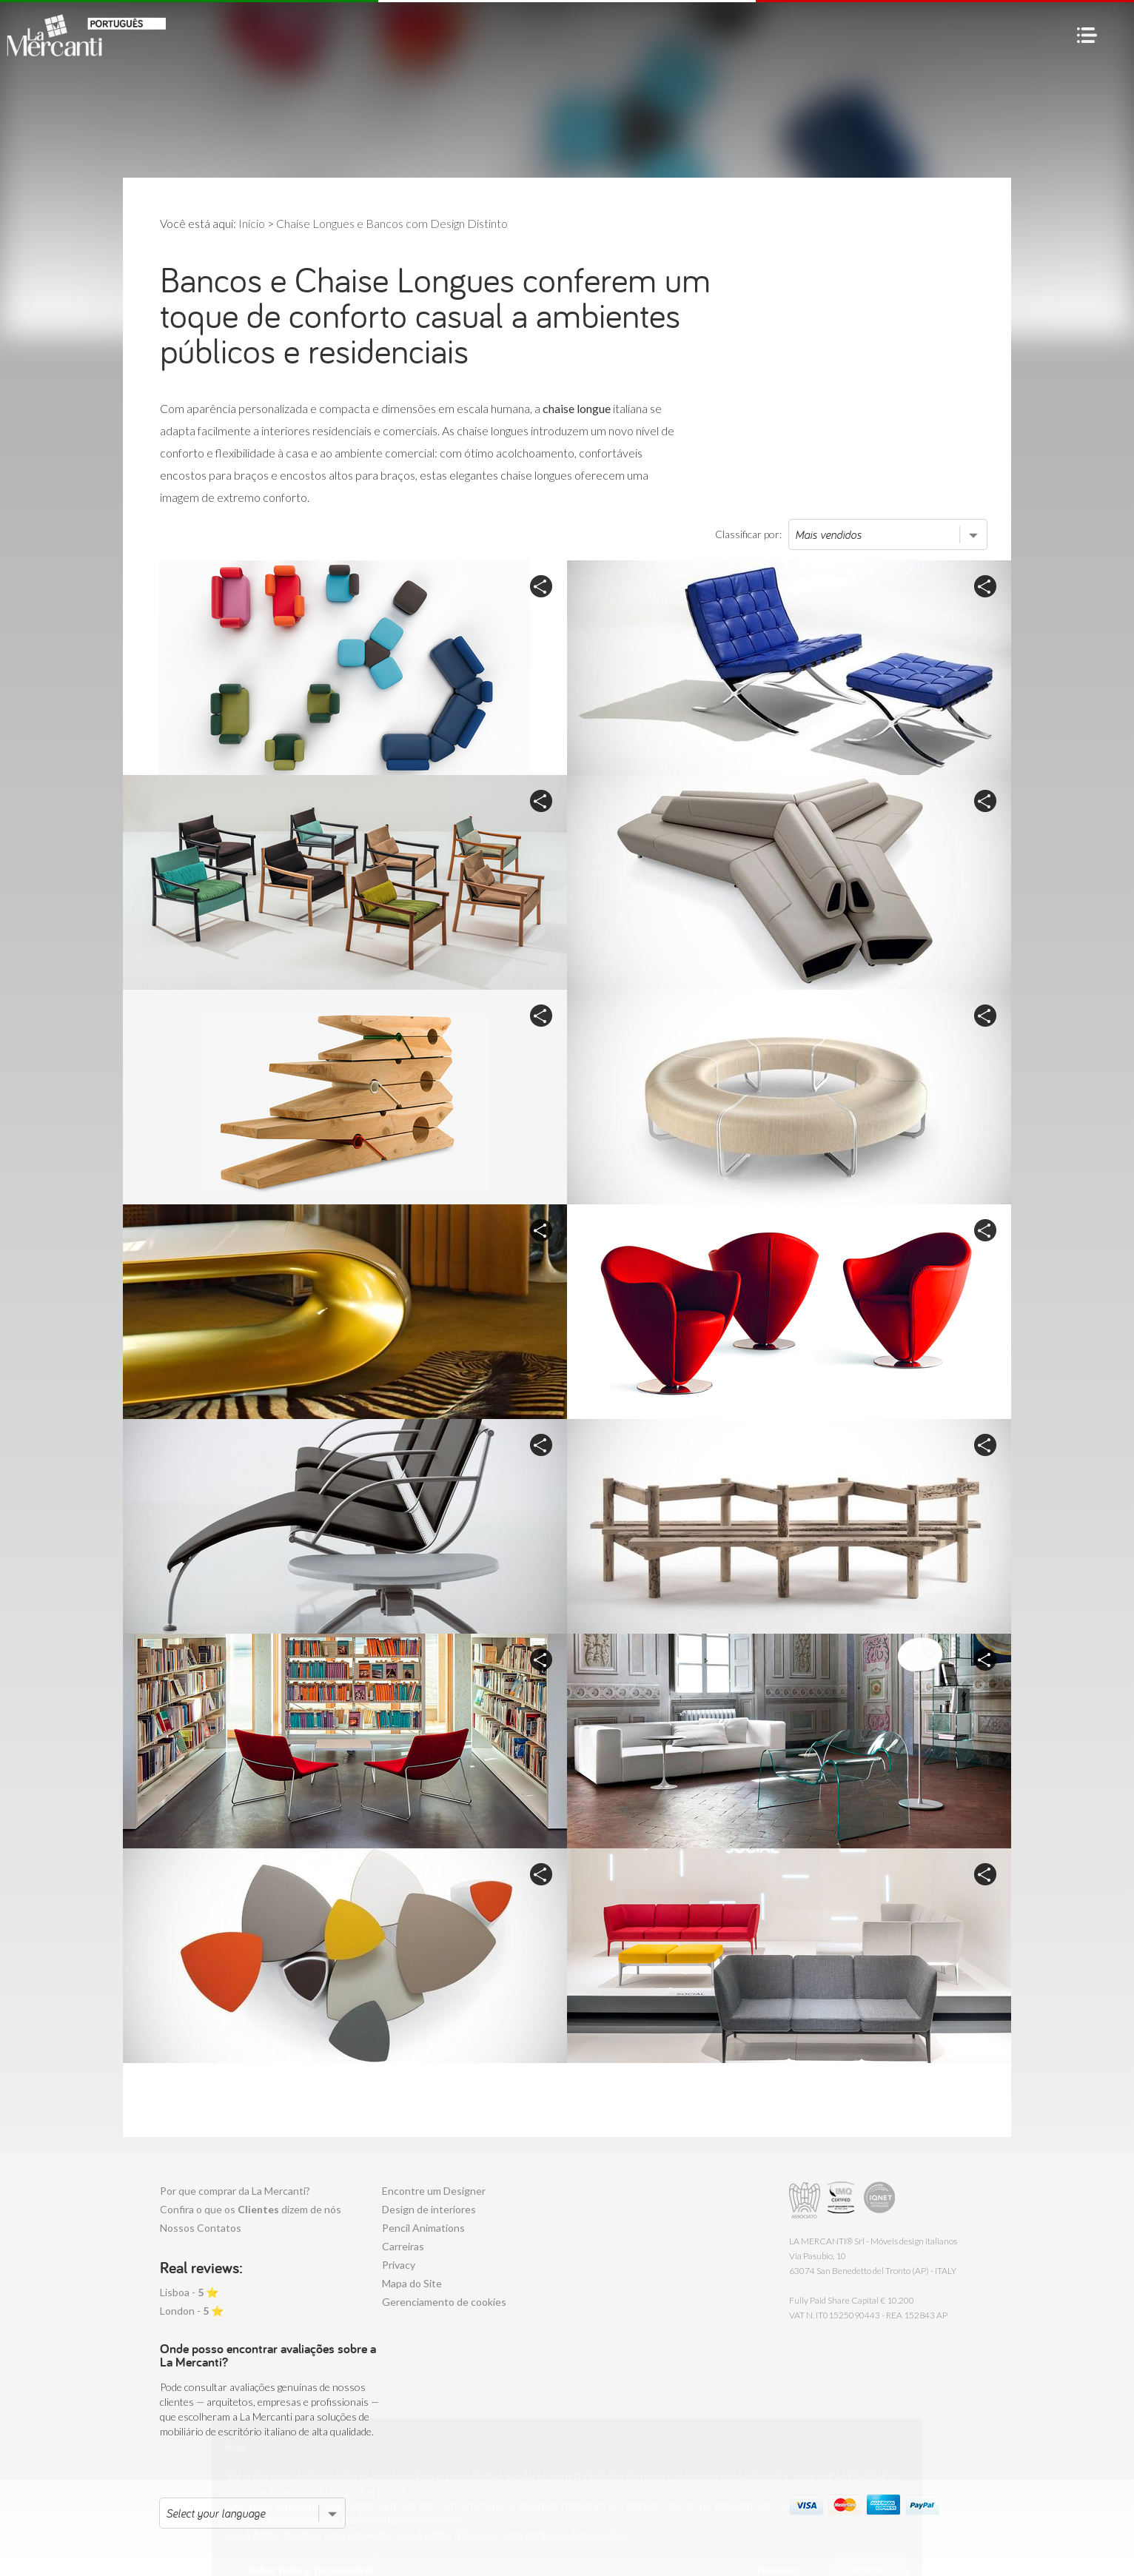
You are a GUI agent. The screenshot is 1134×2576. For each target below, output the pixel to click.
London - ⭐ (192, 2310)
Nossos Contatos (200, 2227)
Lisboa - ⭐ (189, 2292)
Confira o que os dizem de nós (250, 2209)
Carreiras (403, 2246)
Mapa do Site (412, 2283)
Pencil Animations (423, 2227)
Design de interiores (429, 2209)
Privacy (398, 2264)
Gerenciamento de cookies (444, 2301)
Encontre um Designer (434, 2190)
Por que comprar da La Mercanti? (235, 2190)
